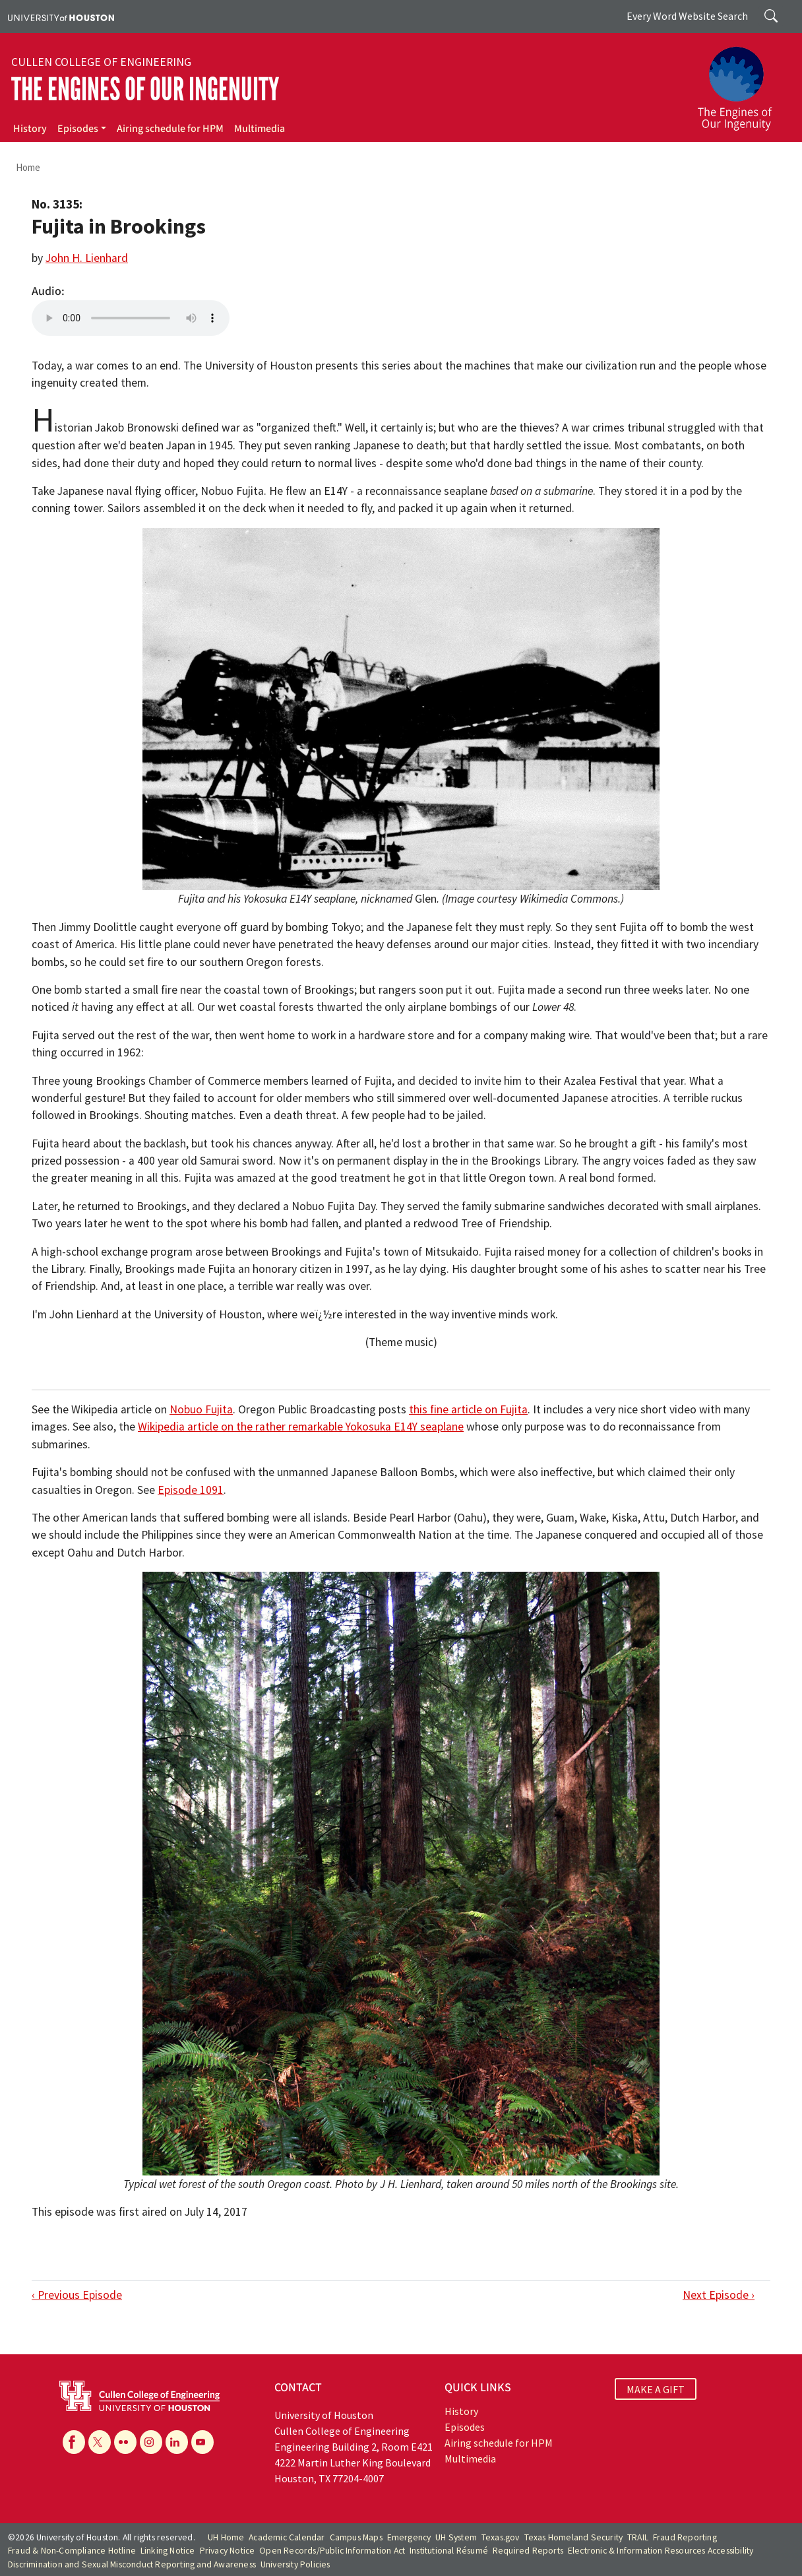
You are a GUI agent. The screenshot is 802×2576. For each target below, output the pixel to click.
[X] (99, 2442)
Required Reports (528, 2550)
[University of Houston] (61, 16)
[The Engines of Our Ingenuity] (742, 82)
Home (28, 167)
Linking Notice (167, 2550)
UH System (456, 2537)
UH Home (226, 2537)
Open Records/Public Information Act (332, 2550)
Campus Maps (356, 2537)
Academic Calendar (286, 2537)
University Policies (295, 2564)
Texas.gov (500, 2537)
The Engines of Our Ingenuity (145, 89)
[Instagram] (151, 2442)
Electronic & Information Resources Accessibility (661, 2550)
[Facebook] (74, 2442)
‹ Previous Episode (77, 2295)
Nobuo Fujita (201, 1409)
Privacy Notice (227, 2550)
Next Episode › (719, 2295)
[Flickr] (125, 2442)
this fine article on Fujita (468, 1409)
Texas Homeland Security (573, 2537)
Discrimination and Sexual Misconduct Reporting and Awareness (132, 2564)
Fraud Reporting (685, 2537)
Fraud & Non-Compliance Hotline (72, 2550)
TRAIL (637, 2537)
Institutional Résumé (449, 2550)
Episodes (77, 128)
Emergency (409, 2537)
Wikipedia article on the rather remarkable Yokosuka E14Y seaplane (301, 1426)
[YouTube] (202, 2442)
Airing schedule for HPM (170, 128)
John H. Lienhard (87, 258)
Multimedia (259, 128)
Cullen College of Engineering (101, 62)
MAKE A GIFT (656, 2389)
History (30, 128)
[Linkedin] (177, 2442)
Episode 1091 (191, 1490)
